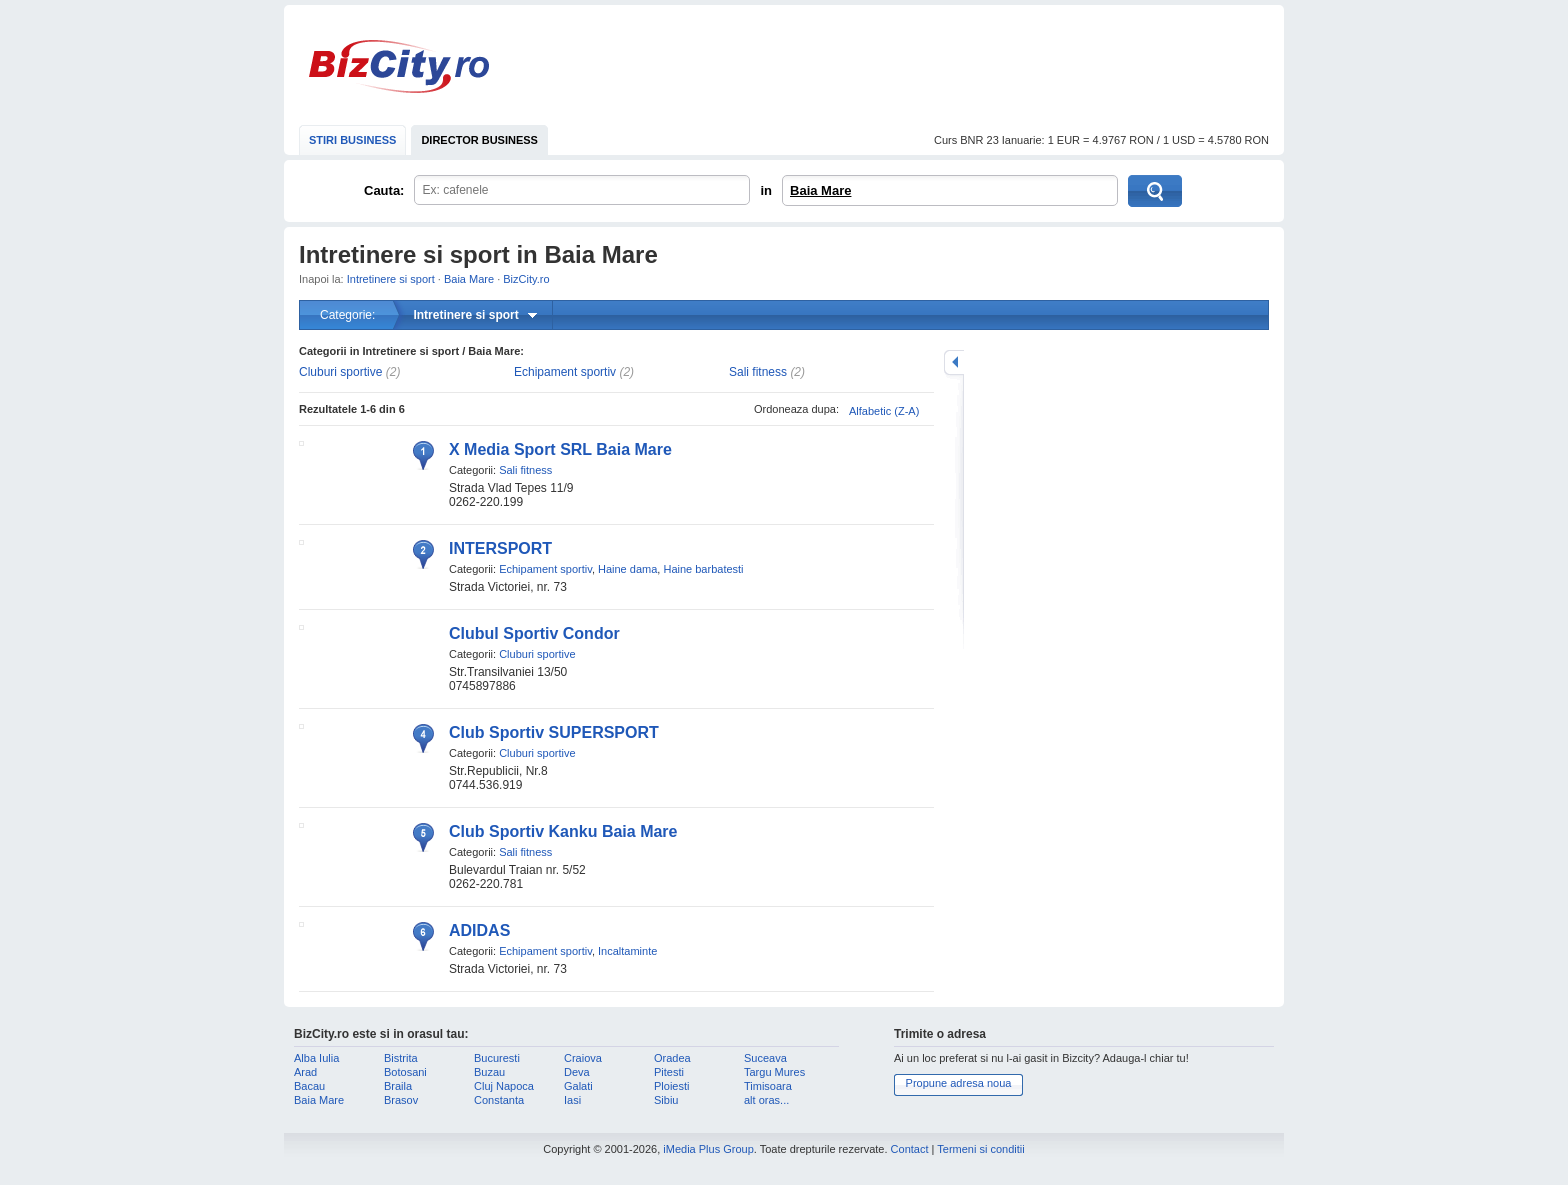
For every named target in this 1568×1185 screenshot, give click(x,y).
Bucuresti (497, 1058)
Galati (578, 1086)
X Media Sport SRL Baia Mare (560, 449)
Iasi (572, 1100)
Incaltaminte (627, 951)
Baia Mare (820, 190)
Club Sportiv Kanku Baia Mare (563, 831)
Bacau (309, 1086)
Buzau (489, 1072)
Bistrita (401, 1058)
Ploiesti (671, 1086)
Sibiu (666, 1100)
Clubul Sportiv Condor (534, 633)
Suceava (765, 1058)
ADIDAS (479, 930)
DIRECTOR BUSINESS (479, 140)
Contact (910, 1149)
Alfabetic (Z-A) (884, 411)
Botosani (405, 1072)
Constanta (499, 1100)
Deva (577, 1072)
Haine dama (627, 569)
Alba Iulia (316, 1058)
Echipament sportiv (565, 372)
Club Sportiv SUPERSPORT (554, 732)
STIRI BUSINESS (352, 140)
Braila (398, 1086)
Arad (305, 1072)
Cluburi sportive (340, 372)
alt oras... (766, 1100)
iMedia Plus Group (708, 1149)
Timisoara (768, 1086)
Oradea (672, 1058)
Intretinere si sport (391, 279)
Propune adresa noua (959, 1083)
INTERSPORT (500, 548)
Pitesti (669, 1072)
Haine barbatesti (703, 569)
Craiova (583, 1058)
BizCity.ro (399, 66)
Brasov (401, 1100)
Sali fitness (758, 372)
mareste (954, 362)
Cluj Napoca (504, 1086)
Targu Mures (774, 1072)
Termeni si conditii (980, 1149)
